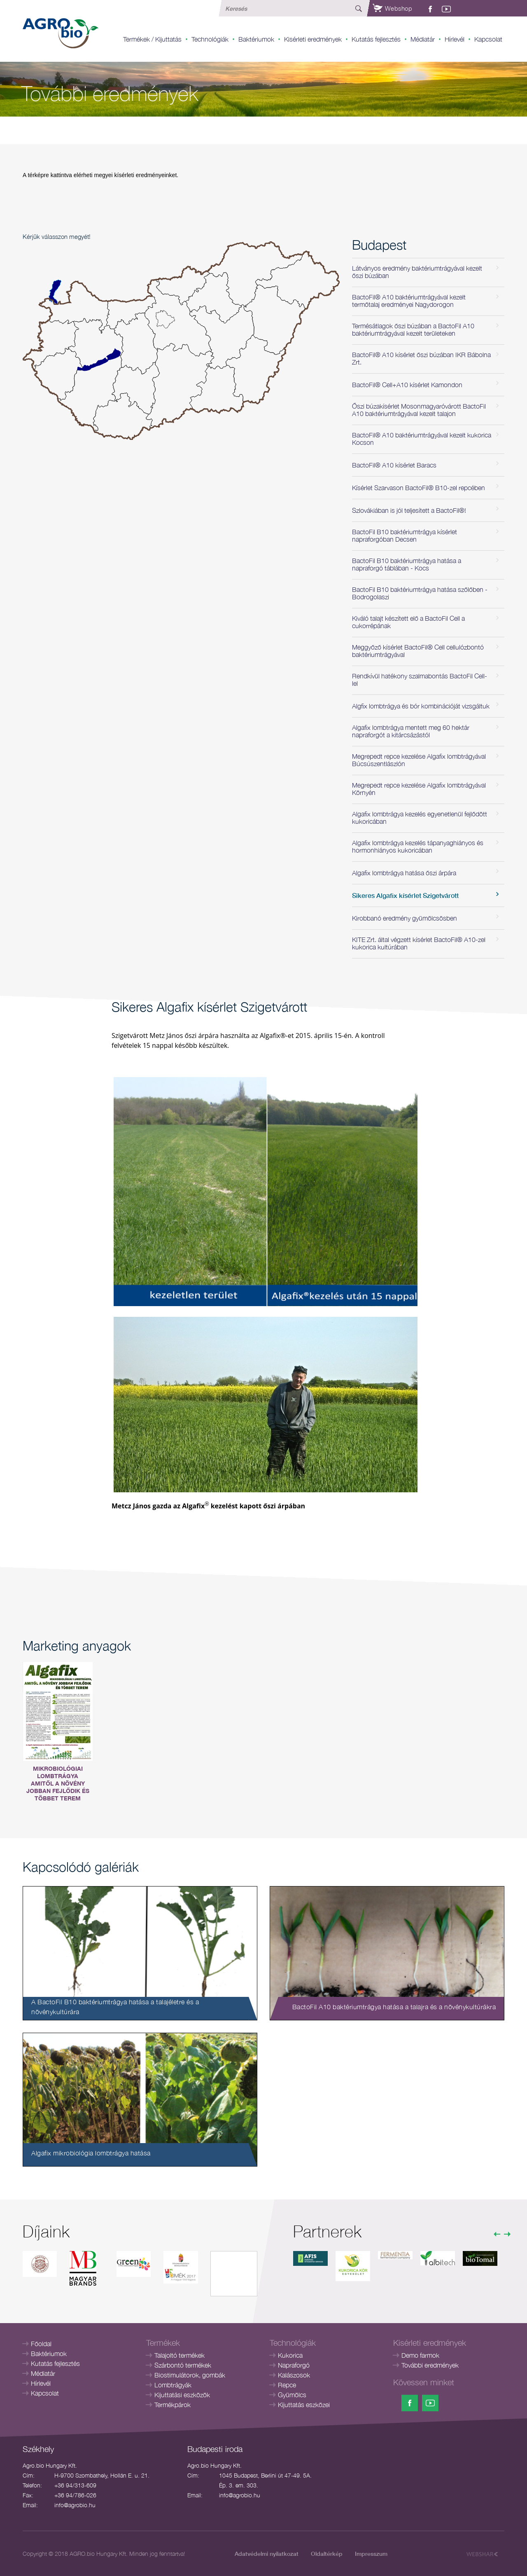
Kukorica (290, 2355)
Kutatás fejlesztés (376, 39)
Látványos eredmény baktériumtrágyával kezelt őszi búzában (417, 271)
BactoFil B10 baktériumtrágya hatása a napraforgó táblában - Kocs (406, 564)
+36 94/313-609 (75, 2485)
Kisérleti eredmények (313, 39)
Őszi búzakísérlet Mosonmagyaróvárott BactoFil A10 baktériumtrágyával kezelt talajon (419, 409)
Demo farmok (420, 2355)
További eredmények (430, 2365)
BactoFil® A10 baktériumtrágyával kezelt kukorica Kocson (421, 438)
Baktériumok (256, 39)
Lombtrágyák (172, 2385)
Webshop (392, 8)
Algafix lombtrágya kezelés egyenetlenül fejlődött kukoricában (419, 817)
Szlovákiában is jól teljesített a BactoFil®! (409, 510)
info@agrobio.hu (75, 2504)
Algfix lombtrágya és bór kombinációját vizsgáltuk (421, 706)
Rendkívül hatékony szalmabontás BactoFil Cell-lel (419, 679)
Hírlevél (454, 39)
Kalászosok (294, 2375)
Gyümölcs (292, 2394)
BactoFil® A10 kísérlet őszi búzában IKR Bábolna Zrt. (421, 358)
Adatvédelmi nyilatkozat (266, 2553)
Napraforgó (294, 2365)
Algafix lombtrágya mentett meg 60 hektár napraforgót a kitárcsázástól (410, 731)
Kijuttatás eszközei (304, 2404)
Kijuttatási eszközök (182, 2394)
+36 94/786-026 (75, 2495)
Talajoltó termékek (179, 2355)
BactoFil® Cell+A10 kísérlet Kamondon (407, 384)
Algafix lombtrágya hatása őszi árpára (404, 873)
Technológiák (210, 39)
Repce (287, 2385)
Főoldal (41, 2343)
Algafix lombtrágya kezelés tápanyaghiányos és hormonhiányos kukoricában (417, 846)
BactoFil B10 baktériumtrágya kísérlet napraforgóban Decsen (404, 535)
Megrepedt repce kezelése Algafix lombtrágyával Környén (419, 788)
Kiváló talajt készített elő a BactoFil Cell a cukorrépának (408, 622)
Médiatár (422, 39)
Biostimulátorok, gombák (189, 2375)
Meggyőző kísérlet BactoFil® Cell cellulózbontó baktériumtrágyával (418, 650)
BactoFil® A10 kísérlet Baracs (394, 465)
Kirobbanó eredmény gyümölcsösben (404, 918)
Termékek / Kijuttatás (152, 39)
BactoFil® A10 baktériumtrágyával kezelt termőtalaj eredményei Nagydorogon (409, 300)
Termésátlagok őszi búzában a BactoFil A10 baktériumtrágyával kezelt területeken (413, 329)
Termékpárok (172, 2404)
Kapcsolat (488, 39)
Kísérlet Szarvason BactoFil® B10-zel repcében (418, 487)
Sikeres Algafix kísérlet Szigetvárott (405, 895)
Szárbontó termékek (182, 2365)
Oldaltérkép (327, 2553)
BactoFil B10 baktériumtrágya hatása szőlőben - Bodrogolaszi (419, 593)
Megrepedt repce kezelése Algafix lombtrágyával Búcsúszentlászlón (419, 760)
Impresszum (371, 2553)
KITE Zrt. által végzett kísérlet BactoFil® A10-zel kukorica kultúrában (418, 943)
